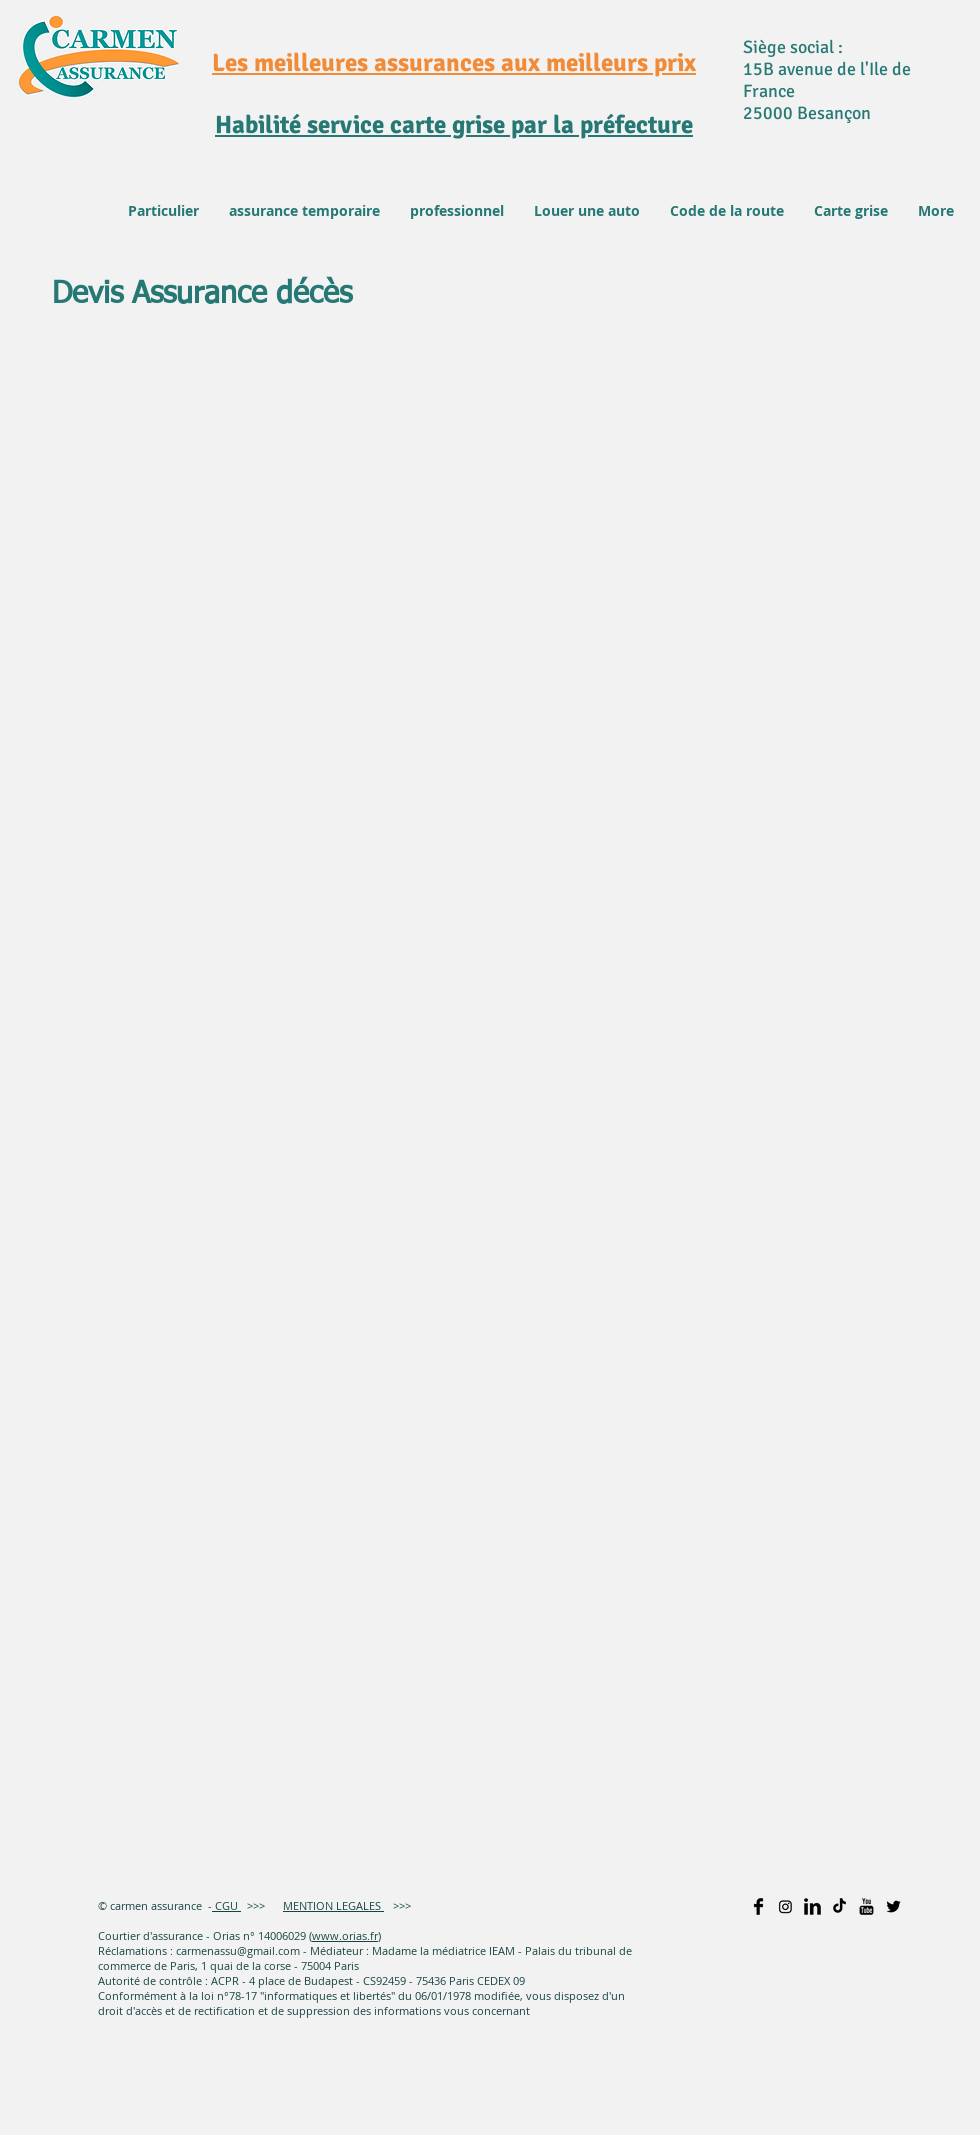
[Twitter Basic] (893, 1906)
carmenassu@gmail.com (238, 1950)
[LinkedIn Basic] (812, 1906)
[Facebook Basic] (758, 1906)
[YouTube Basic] (866, 1906)
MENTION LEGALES (333, 1905)
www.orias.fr (345, 1935)
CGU (225, 1905)
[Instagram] (785, 1906)
